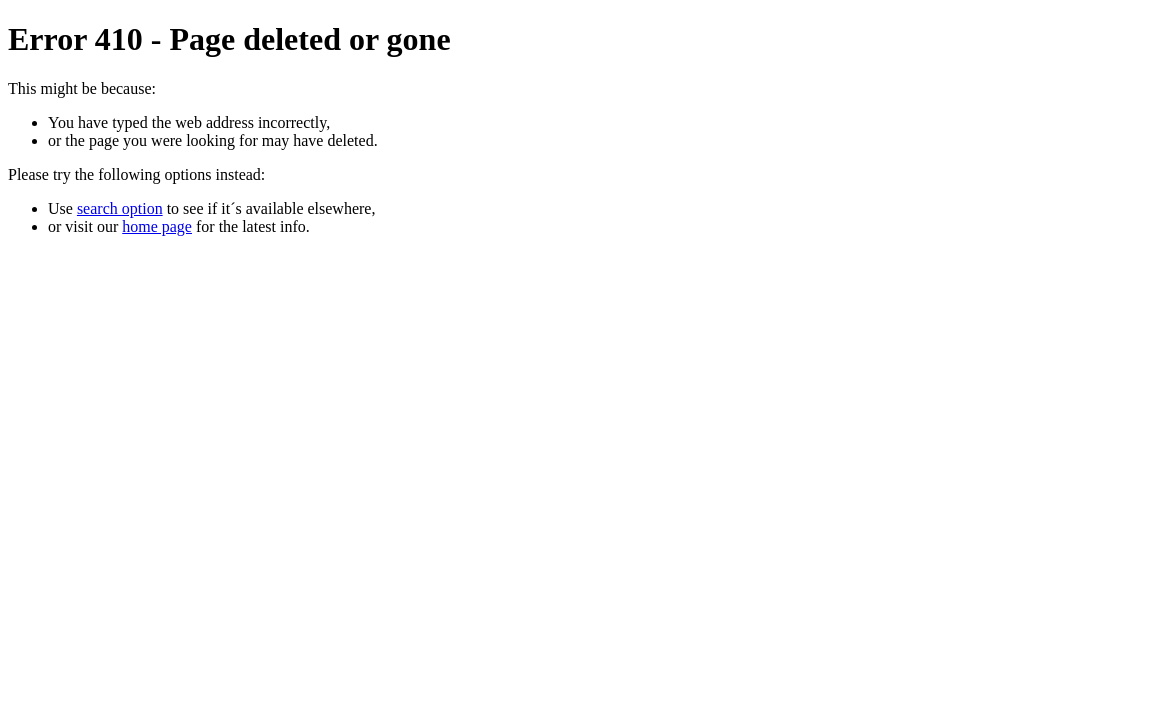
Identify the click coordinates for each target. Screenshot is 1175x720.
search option (120, 208)
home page (157, 226)
